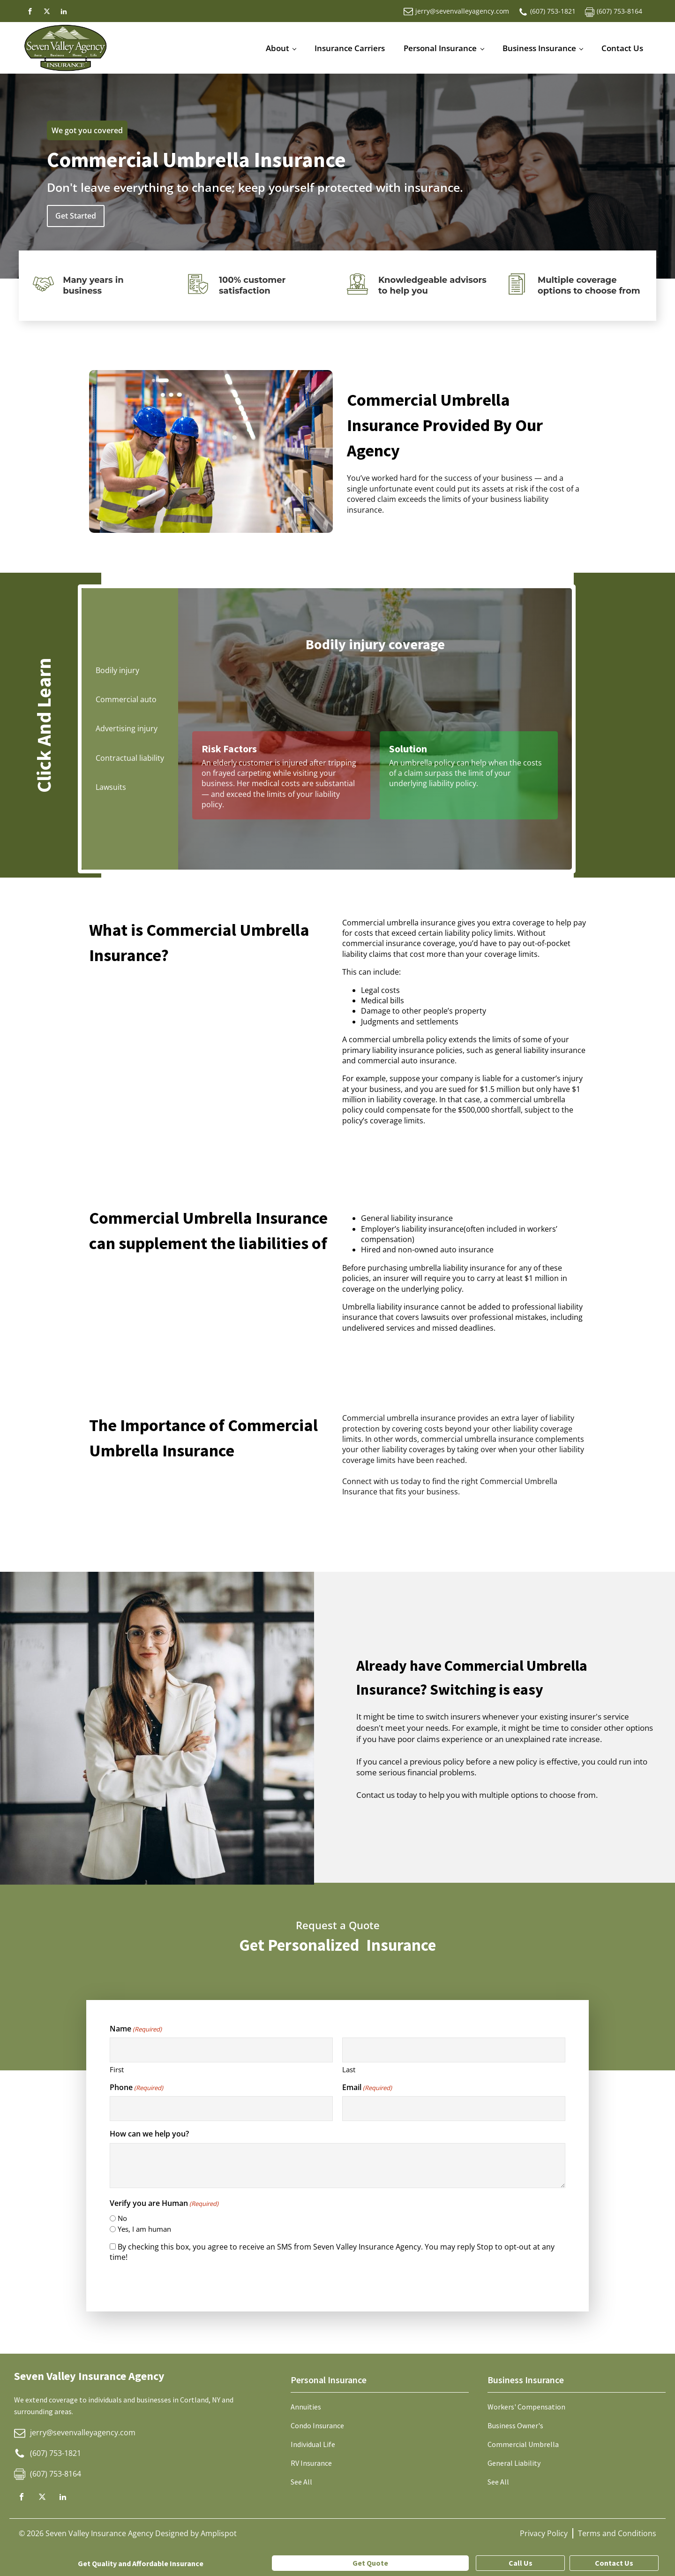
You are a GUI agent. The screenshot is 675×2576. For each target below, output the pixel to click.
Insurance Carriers (350, 48)
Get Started (75, 216)
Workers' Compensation (526, 2406)
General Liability (514, 2463)
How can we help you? (149, 2134)
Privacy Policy (544, 2533)
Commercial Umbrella (523, 2444)
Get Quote (370, 2563)
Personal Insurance (440, 48)
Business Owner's (515, 2425)
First (117, 2069)
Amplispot (219, 2533)
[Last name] (453, 2050)
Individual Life (313, 2444)
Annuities (306, 2406)
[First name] (221, 2050)
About (277, 48)
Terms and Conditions (617, 2533)
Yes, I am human (144, 2229)
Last (348, 2069)
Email (367, 2087)
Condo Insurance (317, 2425)
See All (301, 2481)
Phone (136, 2087)
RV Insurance (311, 2463)
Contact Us (622, 48)
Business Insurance (539, 48)
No (122, 2218)
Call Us (520, 2563)
